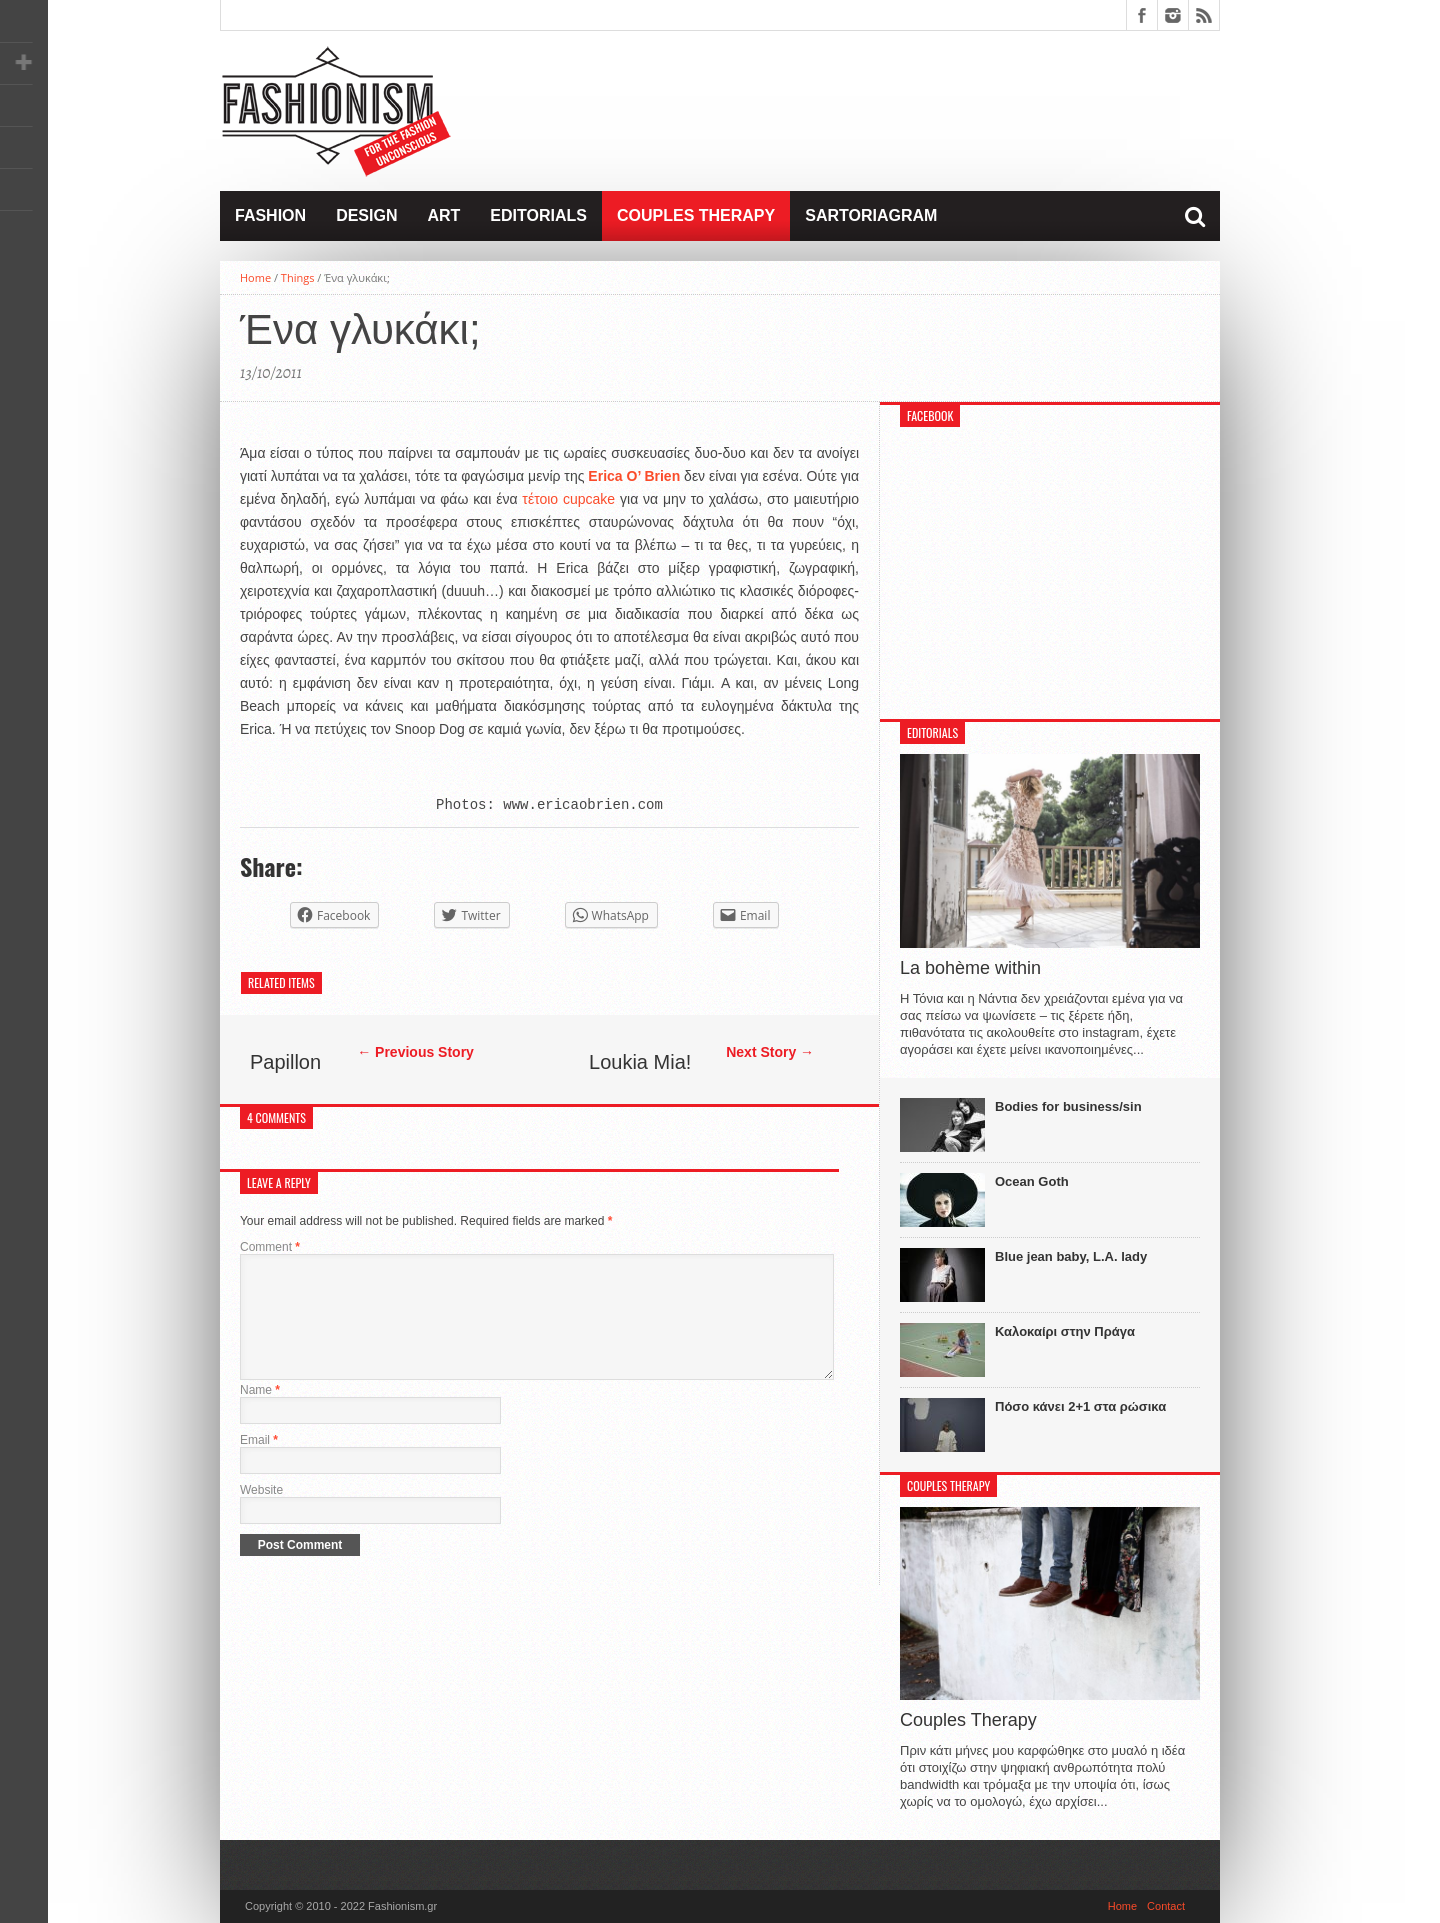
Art (443, 215)
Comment (270, 1247)
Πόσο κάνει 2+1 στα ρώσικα (1080, 1406)
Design (366, 215)
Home (255, 277)
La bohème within (970, 968)
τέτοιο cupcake (568, 499)
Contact (1166, 1906)
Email (259, 1464)
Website (261, 1514)
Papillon (285, 1062)
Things (298, 277)
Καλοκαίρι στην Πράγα (1065, 1331)
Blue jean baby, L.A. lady (1071, 1256)
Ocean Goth (1032, 1181)
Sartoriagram (871, 215)
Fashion (270, 215)
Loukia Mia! (640, 1062)
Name (260, 1414)
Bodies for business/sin (1068, 1106)
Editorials (538, 215)
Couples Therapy (696, 215)
